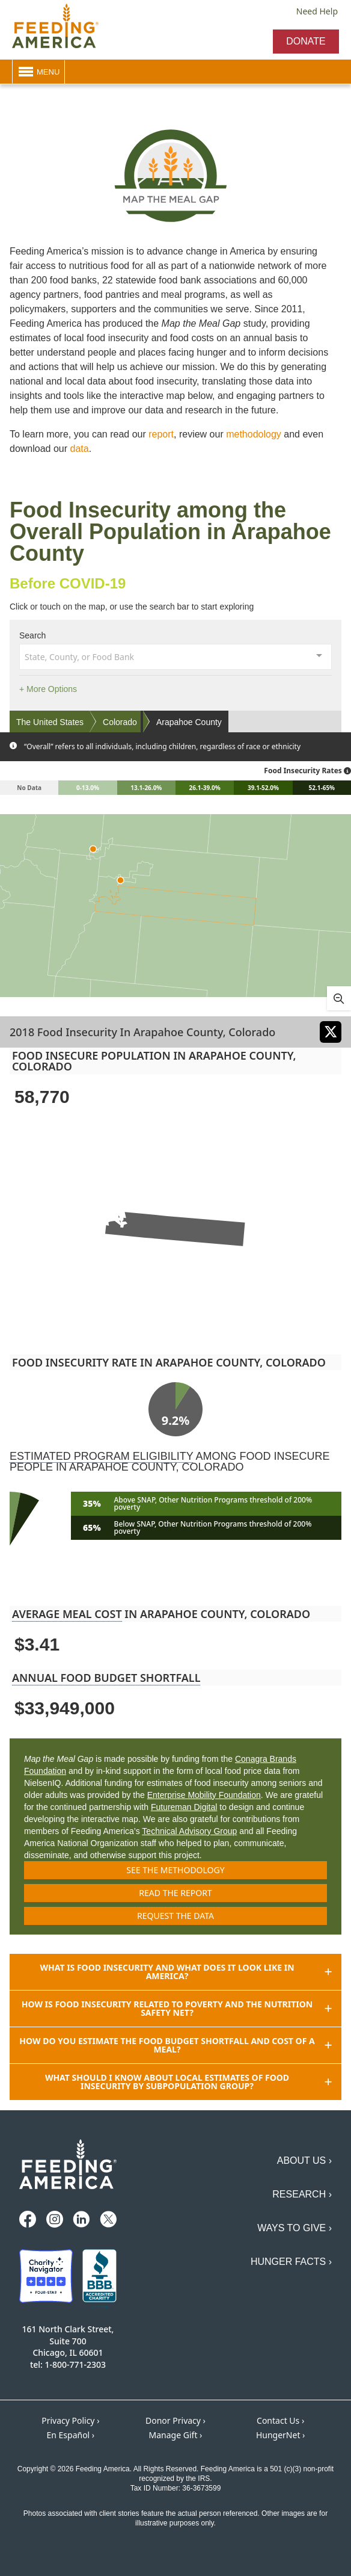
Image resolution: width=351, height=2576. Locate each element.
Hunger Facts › (291, 2261)
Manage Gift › (176, 2435)
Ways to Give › (294, 2228)
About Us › (304, 2160)
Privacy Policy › (70, 2420)
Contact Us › (280, 2420)
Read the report (175, 1892)
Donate (305, 41)
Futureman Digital (184, 1807)
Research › (302, 2194)
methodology (253, 434)
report (161, 434)
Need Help (317, 11)
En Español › (70, 2435)
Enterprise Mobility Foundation (204, 1795)
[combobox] (175, 656)
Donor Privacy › (175, 2420)
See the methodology (175, 1870)
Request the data (175, 1915)
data (79, 448)
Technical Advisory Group (189, 1831)
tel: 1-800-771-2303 (68, 2364)
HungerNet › (280, 2435)
